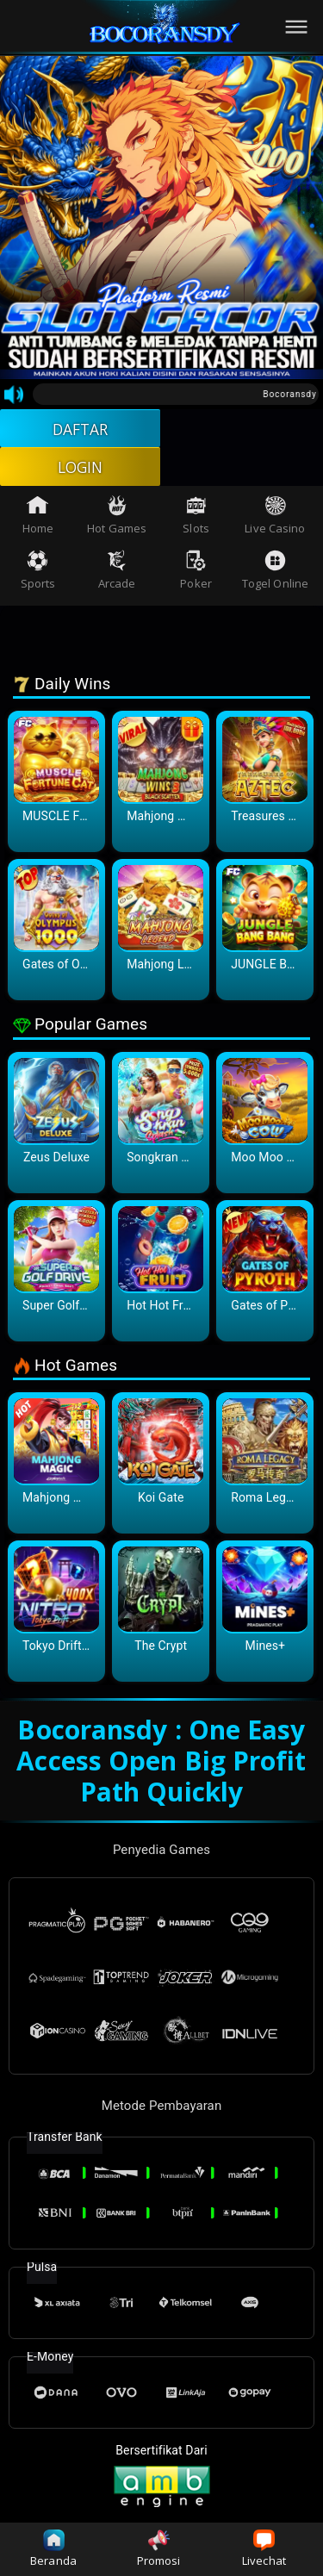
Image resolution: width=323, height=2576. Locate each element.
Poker (196, 573)
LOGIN (80, 468)
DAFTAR (80, 429)
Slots (196, 517)
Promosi (159, 2548)
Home (37, 517)
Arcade (117, 573)
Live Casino (275, 517)
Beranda (53, 2548)
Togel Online (275, 573)
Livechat (264, 2548)
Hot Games (116, 517)
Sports (38, 573)
